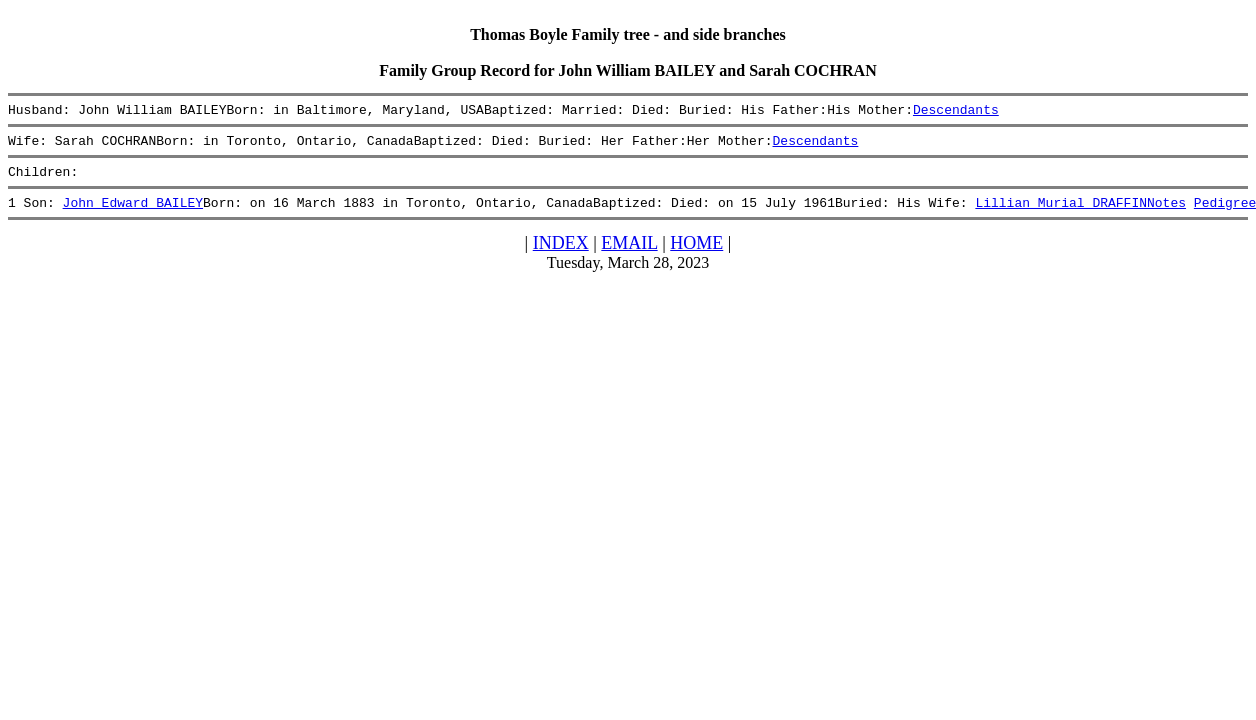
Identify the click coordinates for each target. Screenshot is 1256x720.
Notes (1166, 214)
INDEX (561, 255)
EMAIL (629, 255)
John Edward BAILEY (133, 214)
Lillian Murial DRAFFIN (1061, 214)
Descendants (956, 112)
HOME (696, 255)
